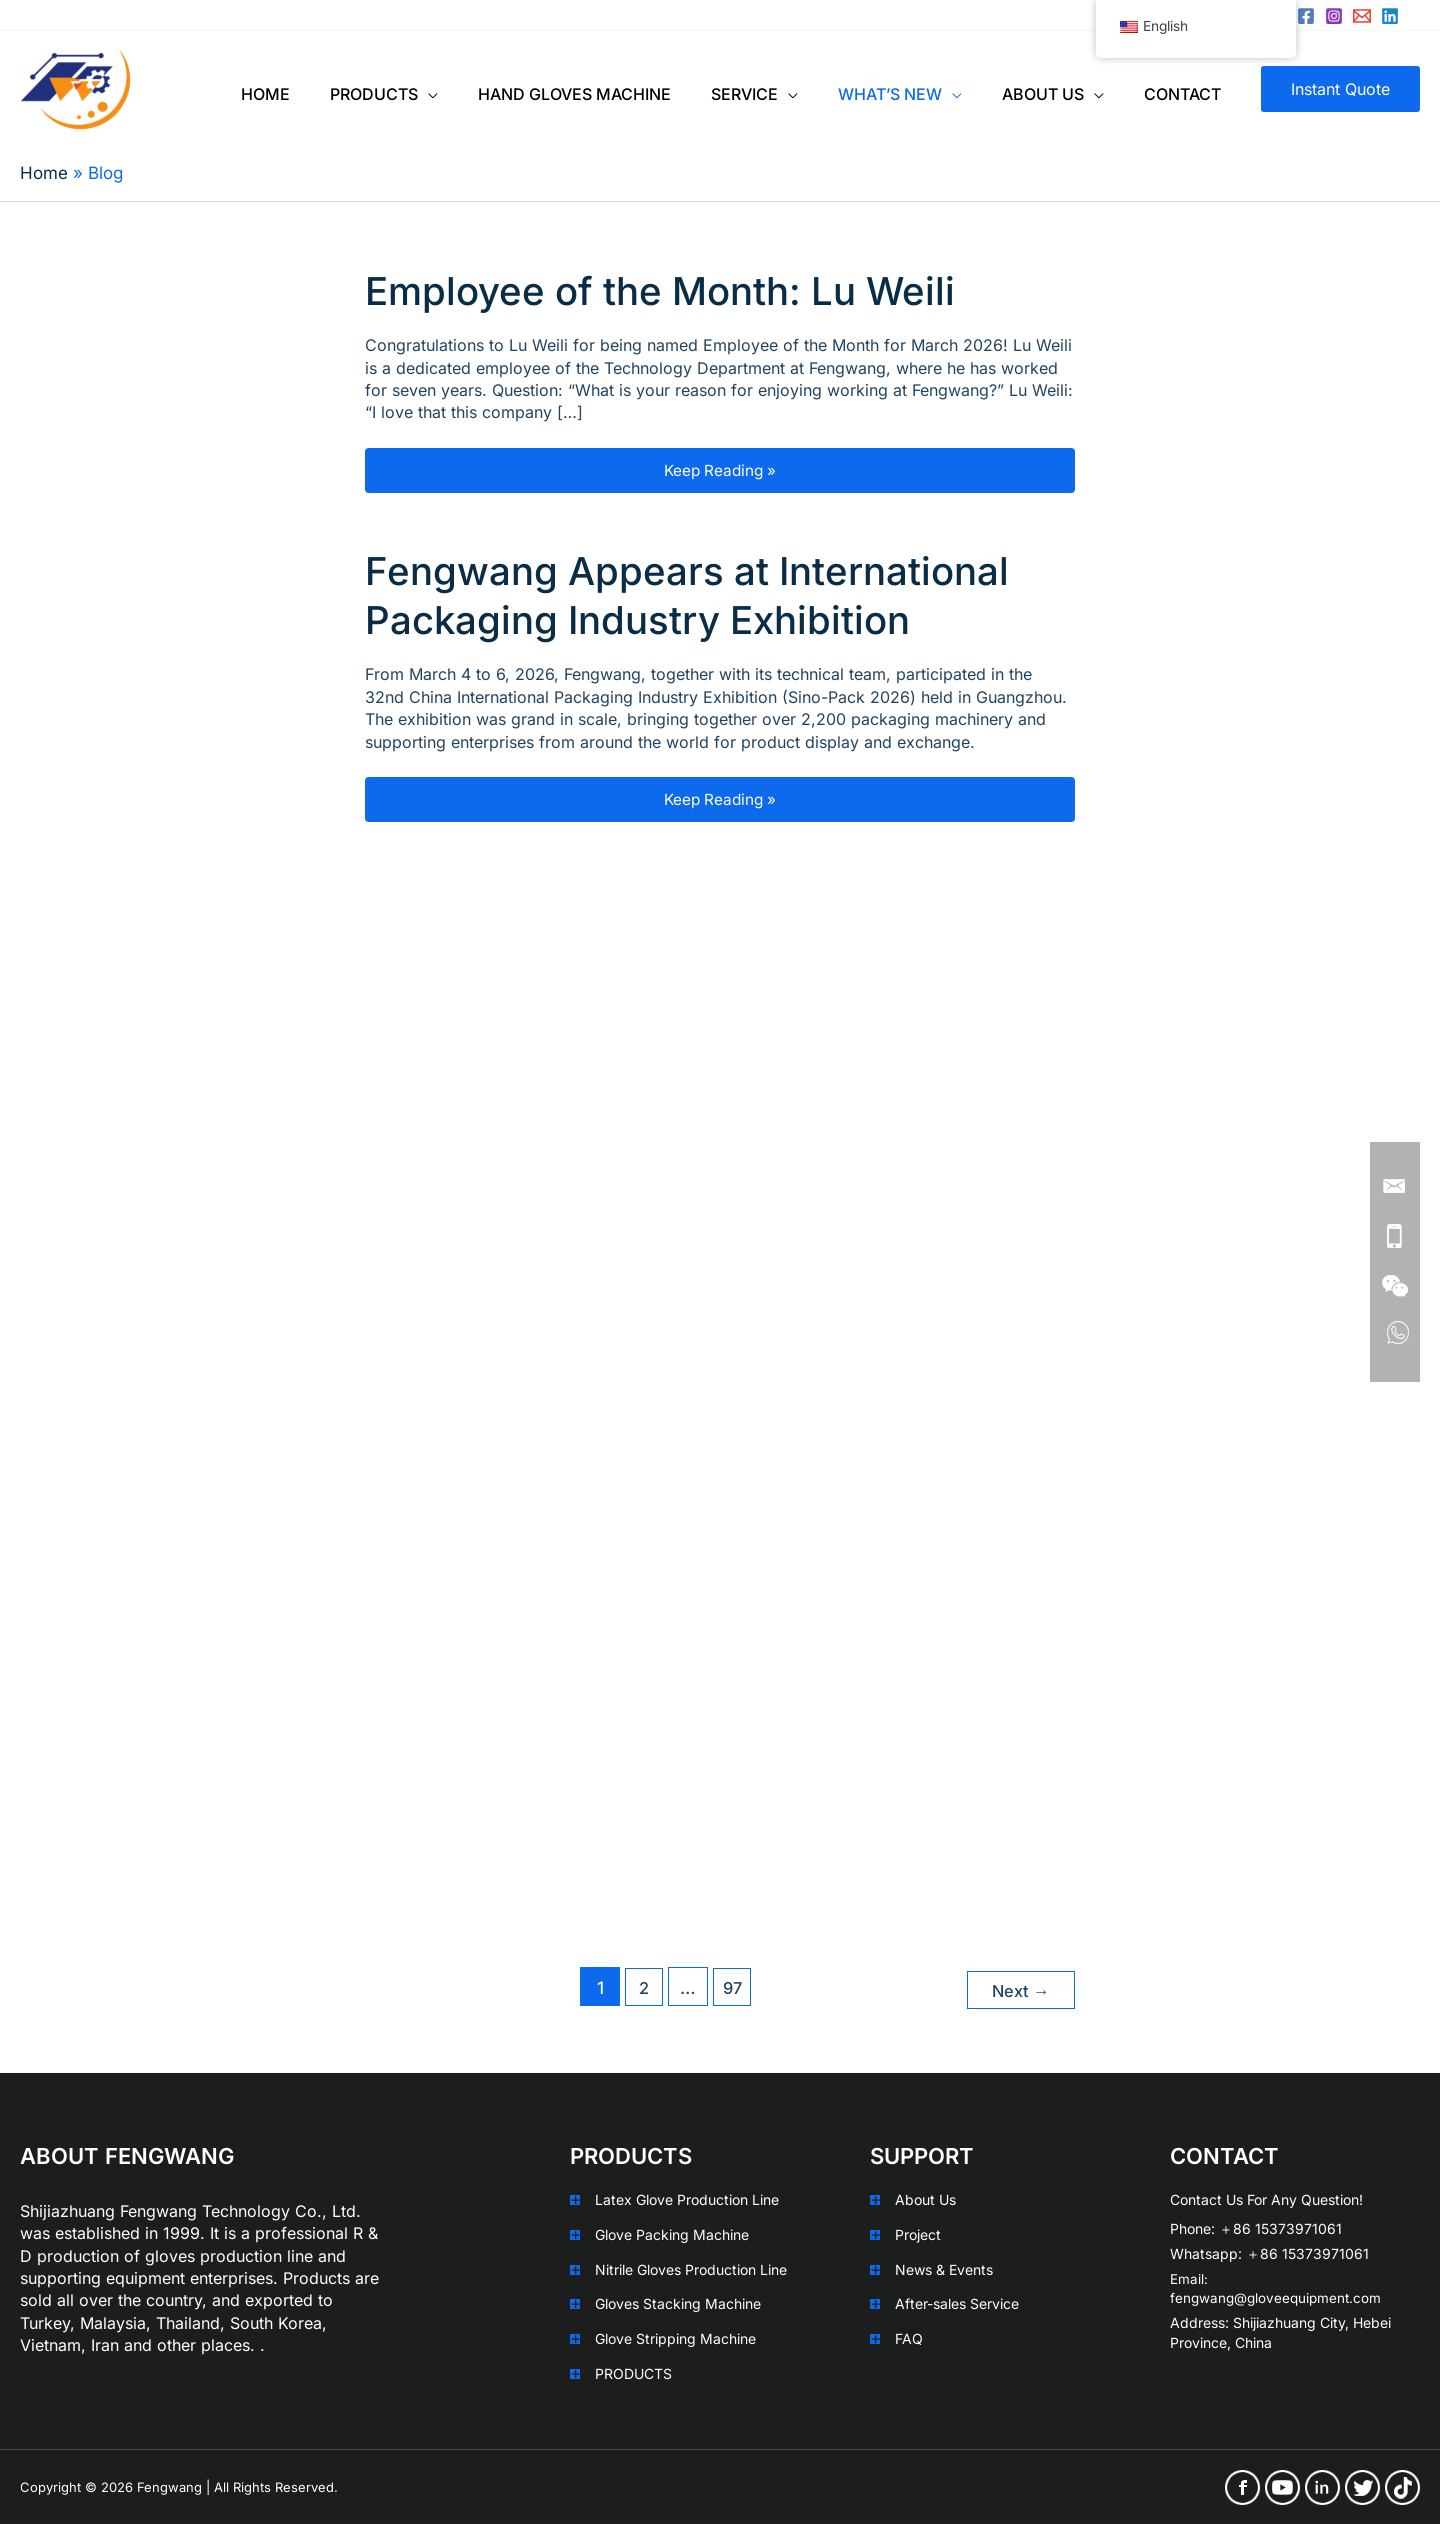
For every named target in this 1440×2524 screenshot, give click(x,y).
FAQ (909, 2337)
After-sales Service (957, 2303)
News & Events (944, 2268)
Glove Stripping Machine (675, 2337)
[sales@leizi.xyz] (1362, 16)
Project (918, 2234)
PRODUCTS (633, 2372)
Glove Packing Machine (672, 2234)
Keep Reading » (782, 470)
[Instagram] (1334, 16)
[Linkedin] (1390, 16)
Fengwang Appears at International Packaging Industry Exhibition (702, 596)
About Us (925, 2199)
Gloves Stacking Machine (678, 2303)
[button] (1340, 89)
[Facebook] (1306, 16)
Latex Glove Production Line (687, 2199)
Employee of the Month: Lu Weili (674, 290)
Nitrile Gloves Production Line (691, 2268)
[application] (428, 89)
